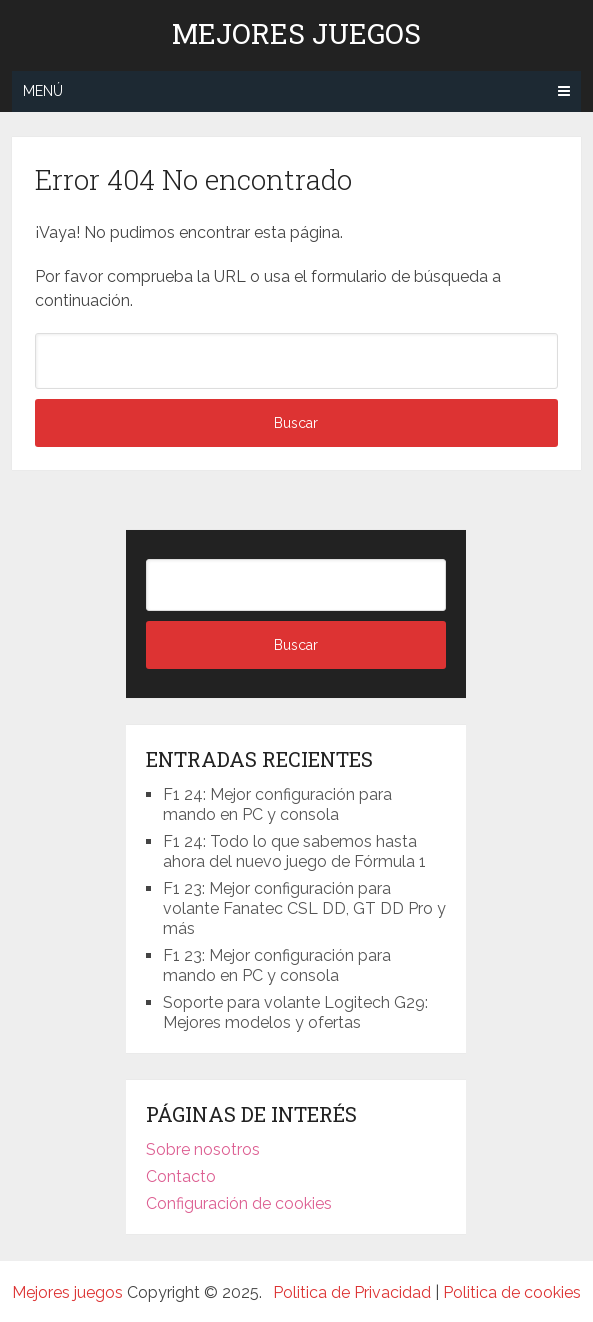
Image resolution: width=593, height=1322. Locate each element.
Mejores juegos (296, 34)
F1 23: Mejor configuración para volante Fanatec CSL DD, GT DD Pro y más (304, 908)
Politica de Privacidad (352, 1292)
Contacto (181, 1176)
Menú (43, 91)
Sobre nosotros (203, 1149)
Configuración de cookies (239, 1203)
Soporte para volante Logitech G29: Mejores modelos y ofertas (295, 1012)
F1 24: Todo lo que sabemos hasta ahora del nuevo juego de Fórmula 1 (294, 851)
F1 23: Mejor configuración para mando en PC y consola (277, 965)
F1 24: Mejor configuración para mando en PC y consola (277, 804)
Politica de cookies (512, 1292)
